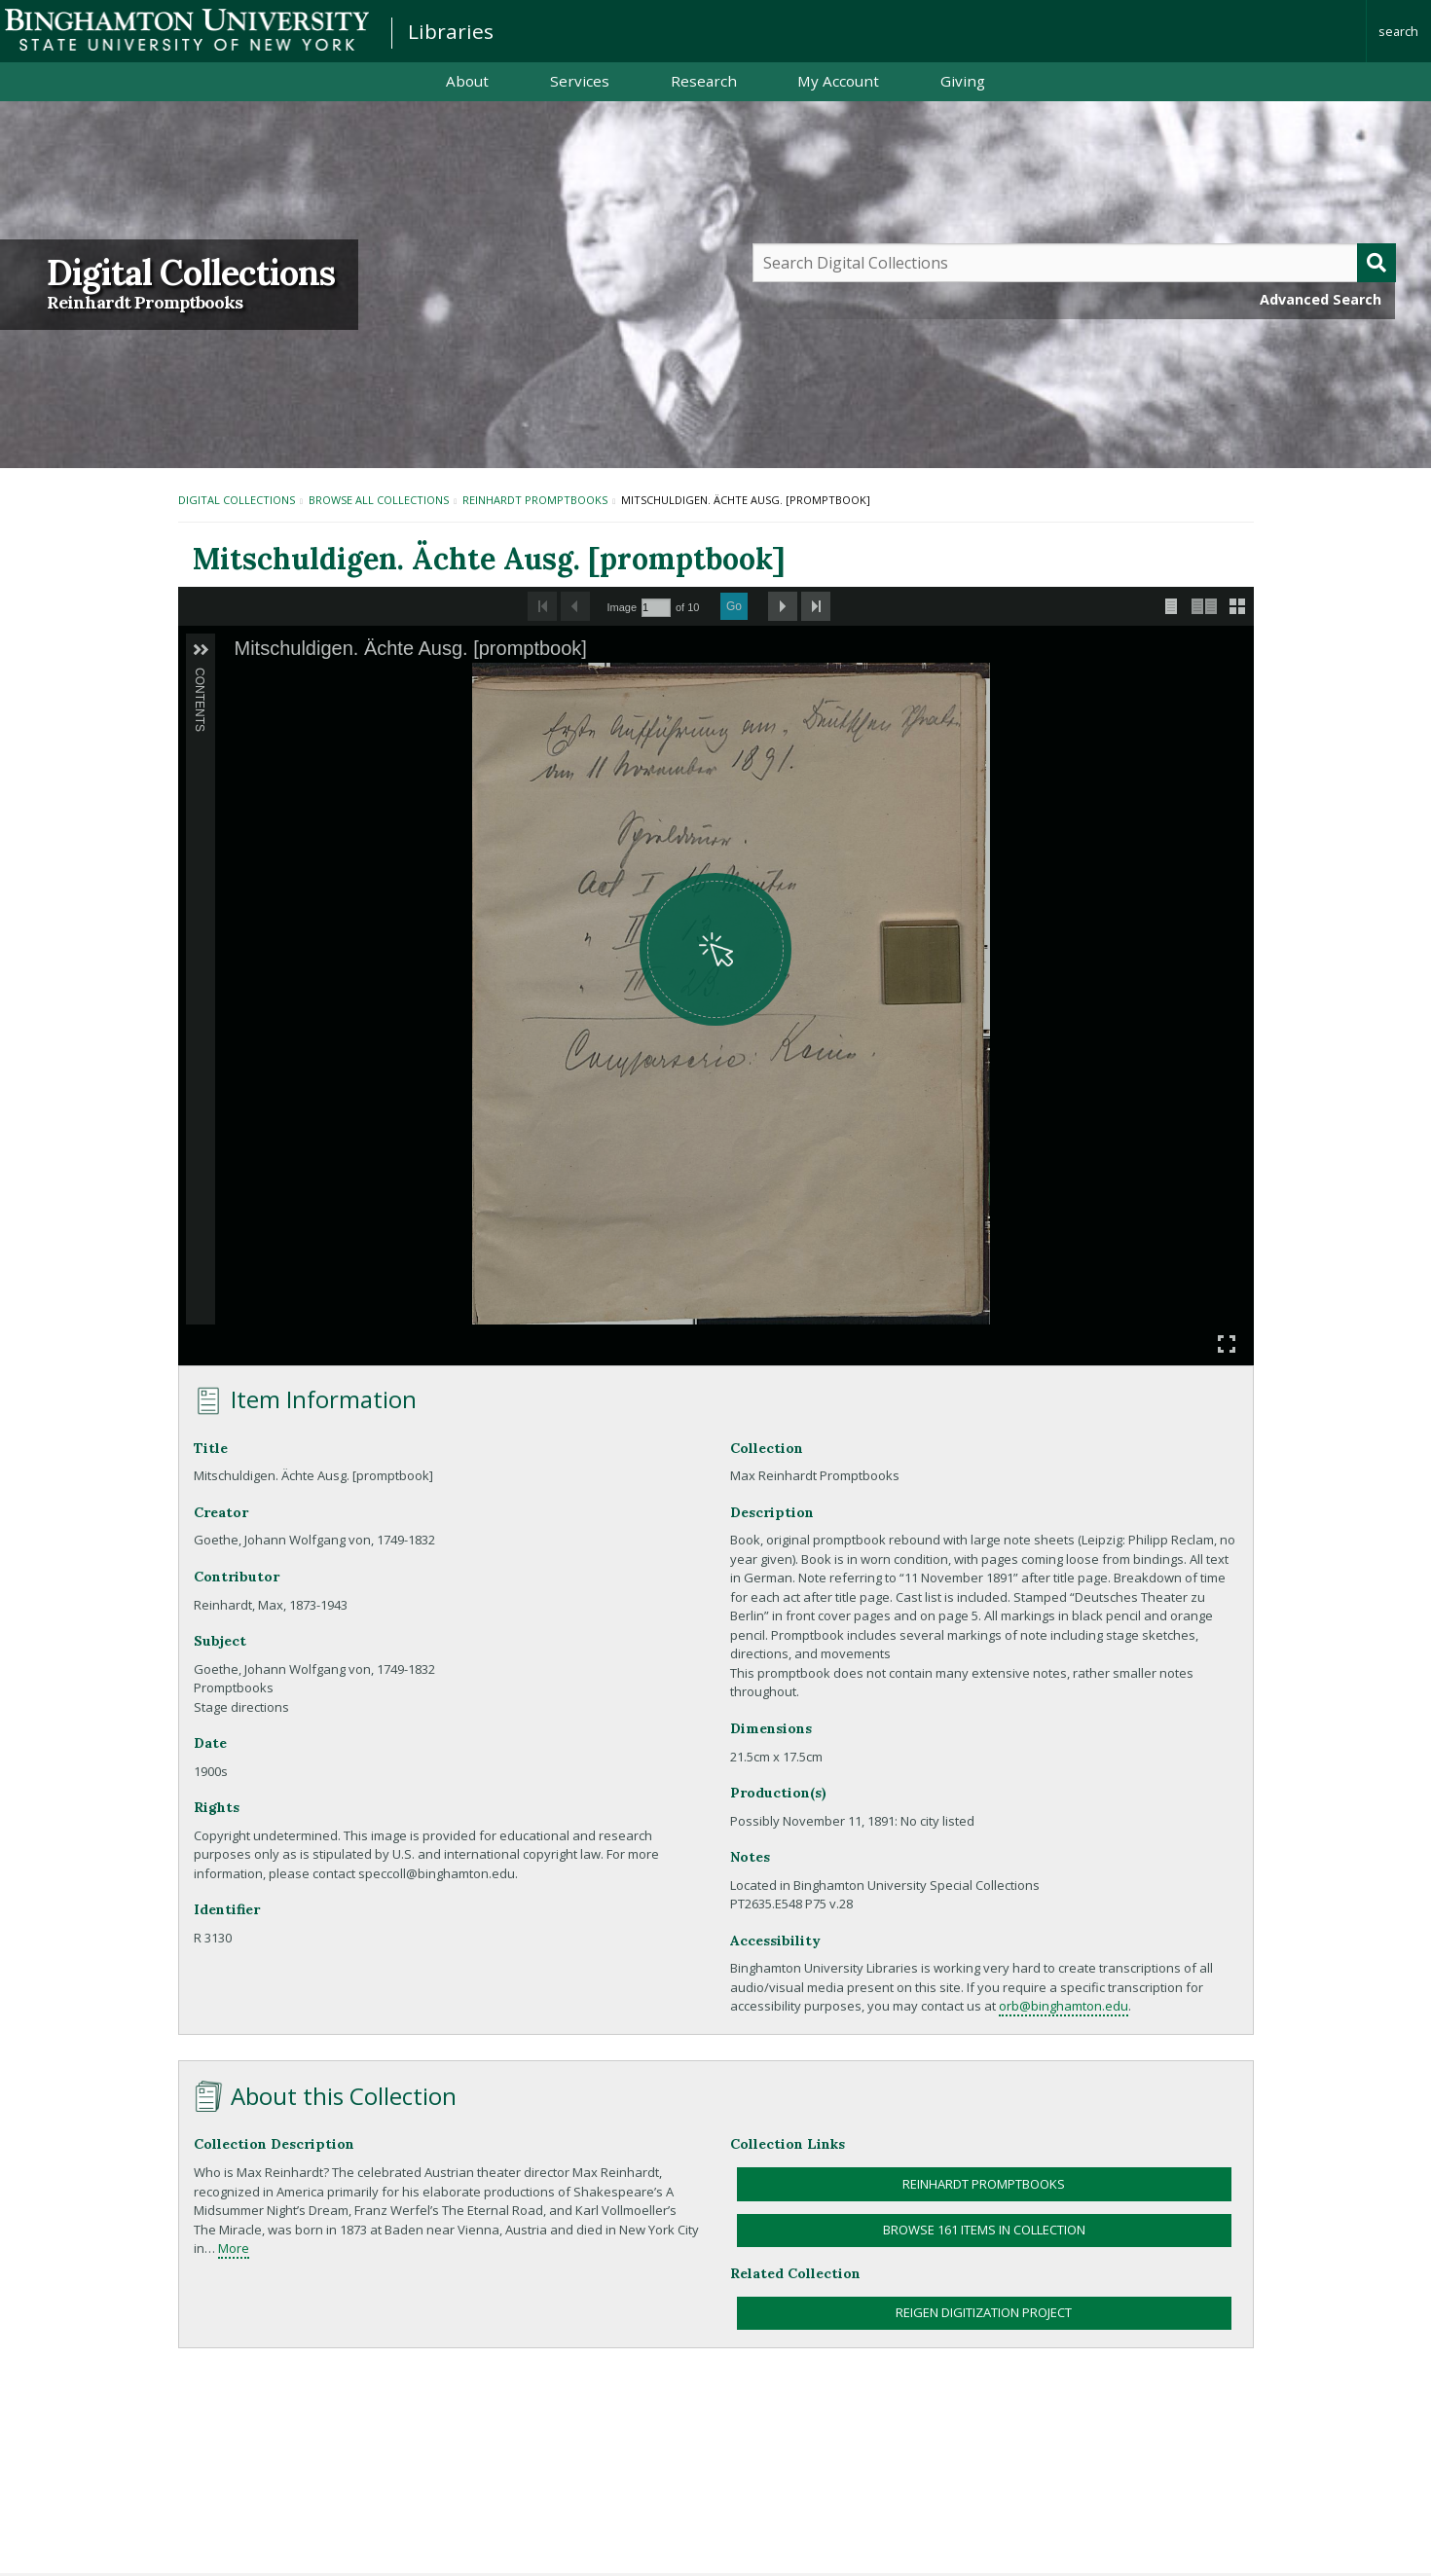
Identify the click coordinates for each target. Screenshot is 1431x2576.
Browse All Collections (379, 499)
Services (579, 81)
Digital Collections (191, 272)
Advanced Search (1320, 299)
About (467, 81)
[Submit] (1376, 262)
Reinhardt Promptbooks (144, 302)
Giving (962, 81)
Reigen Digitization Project (984, 2312)
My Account (838, 81)
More (233, 2248)
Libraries (451, 31)
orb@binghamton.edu (1063, 2005)
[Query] (1074, 262)
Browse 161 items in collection (984, 2229)
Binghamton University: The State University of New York (187, 30)
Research (704, 81)
